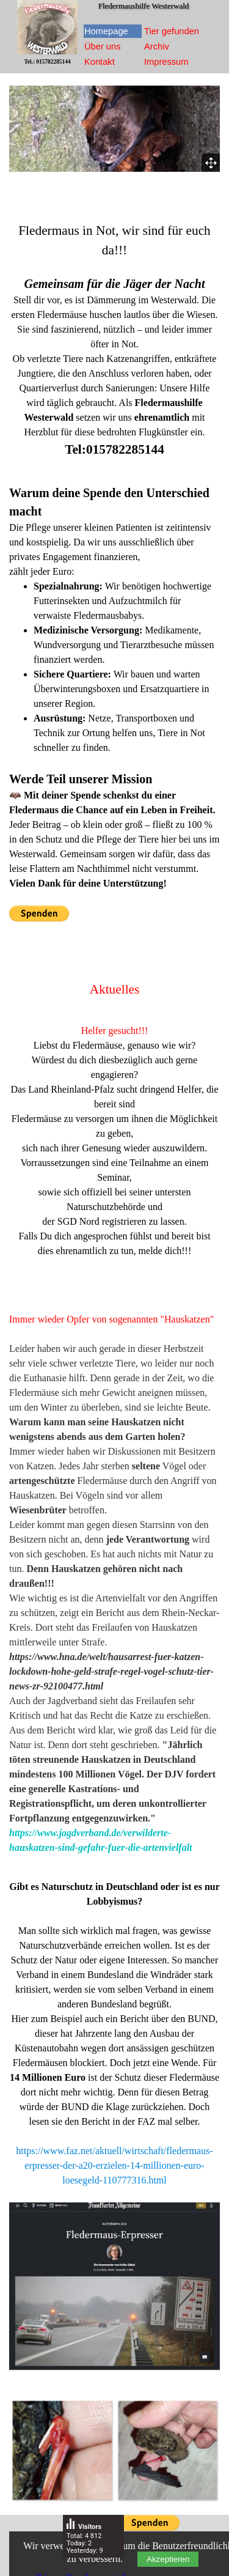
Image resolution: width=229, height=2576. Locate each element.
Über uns (102, 46)
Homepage (106, 31)
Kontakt (99, 62)
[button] (62, 2450)
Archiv (156, 46)
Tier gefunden (171, 31)
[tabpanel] (114, 340)
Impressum (166, 62)
